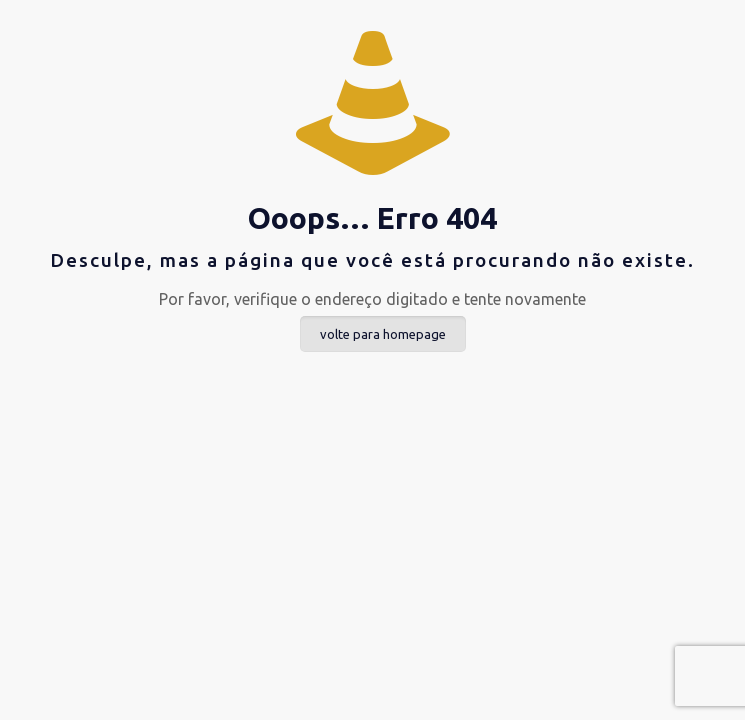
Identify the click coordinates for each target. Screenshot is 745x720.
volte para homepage (383, 334)
